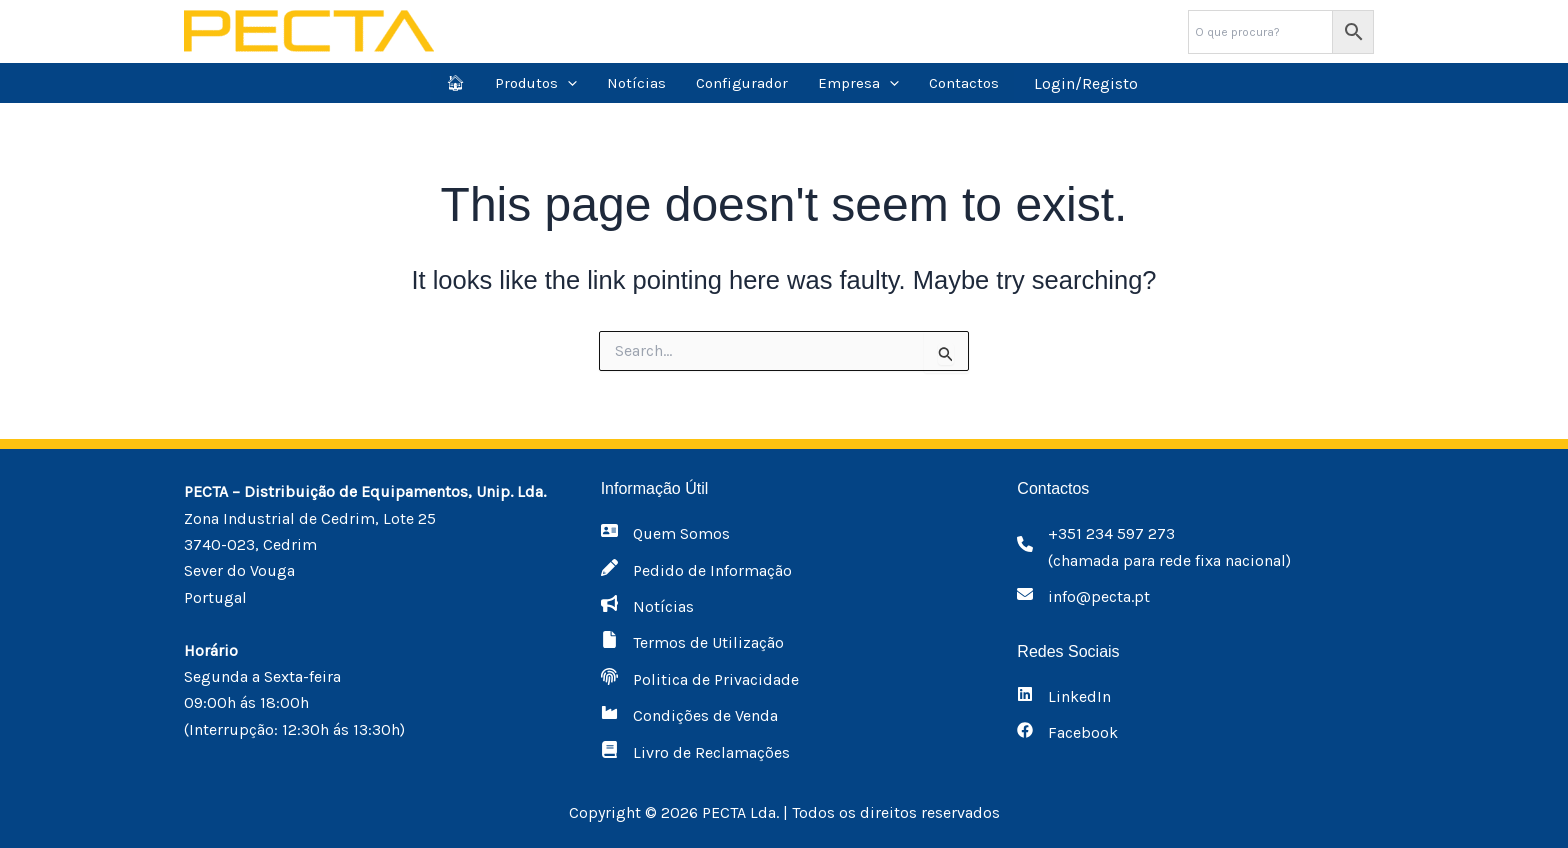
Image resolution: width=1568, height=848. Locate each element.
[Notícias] (647, 607)
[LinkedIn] (1064, 697)
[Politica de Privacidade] (700, 680)
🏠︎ (455, 83)
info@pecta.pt (1099, 596)
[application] (567, 83)
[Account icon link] (1086, 83)
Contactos (964, 83)
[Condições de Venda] (689, 716)
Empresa (858, 83)
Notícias (636, 83)
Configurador (742, 83)
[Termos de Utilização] (692, 643)
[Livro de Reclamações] (695, 753)
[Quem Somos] (665, 534)
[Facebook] (1067, 733)
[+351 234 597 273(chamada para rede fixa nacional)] (1154, 547)
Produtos (536, 83)
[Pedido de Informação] (696, 571)
